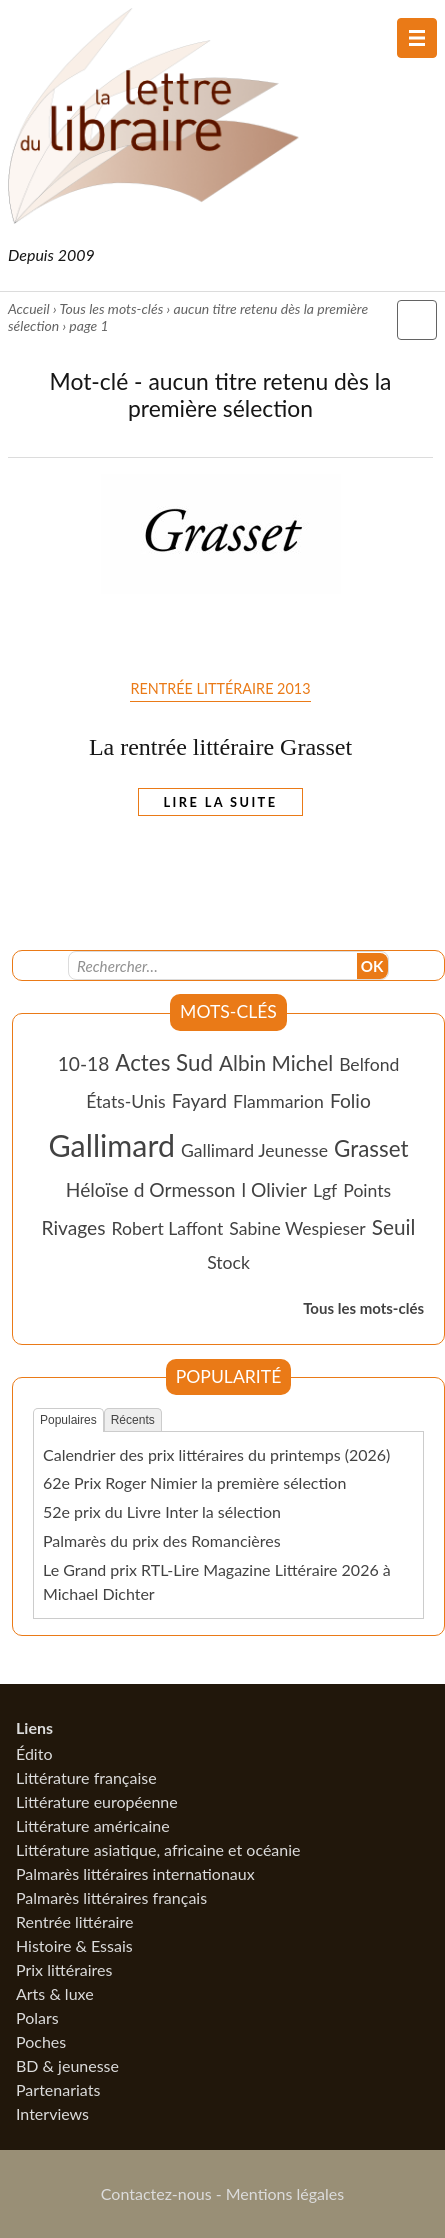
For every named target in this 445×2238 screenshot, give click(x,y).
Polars (37, 2017)
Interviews (52, 2113)
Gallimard (112, 1145)
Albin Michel (276, 1062)
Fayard (199, 1100)
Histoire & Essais (74, 1945)
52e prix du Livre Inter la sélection (162, 1511)
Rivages (74, 1227)
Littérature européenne (97, 1801)
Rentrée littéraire (74, 1921)
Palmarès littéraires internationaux (135, 1873)
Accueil (29, 308)
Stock (228, 1262)
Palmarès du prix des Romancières (162, 1540)
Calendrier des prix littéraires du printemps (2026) (216, 1454)
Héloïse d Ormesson (151, 1189)
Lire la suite (221, 802)
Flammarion (278, 1101)
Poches (41, 2041)
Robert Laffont (168, 1228)
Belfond (369, 1064)
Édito (34, 1753)
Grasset (371, 1148)
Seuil (394, 1226)
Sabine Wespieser (297, 1228)
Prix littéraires (64, 1969)
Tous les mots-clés (111, 308)
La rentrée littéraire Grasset (220, 747)
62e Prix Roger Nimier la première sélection (194, 1482)
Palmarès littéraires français (111, 1897)
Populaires (68, 1420)
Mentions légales (285, 2193)
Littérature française (86, 1777)
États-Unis (126, 1101)
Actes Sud (164, 1062)
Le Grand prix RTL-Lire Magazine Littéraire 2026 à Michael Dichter (217, 1581)
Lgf (325, 1190)
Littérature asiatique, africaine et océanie (158, 1849)
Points (367, 1190)
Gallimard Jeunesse (254, 1150)
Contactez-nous (156, 2193)
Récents (133, 1420)
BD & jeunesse (67, 2065)
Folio (350, 1100)
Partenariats (58, 2089)
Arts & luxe (55, 1993)
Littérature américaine (93, 1825)
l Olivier (274, 1189)
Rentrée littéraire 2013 (220, 688)
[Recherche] (213, 966)
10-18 (84, 1063)
